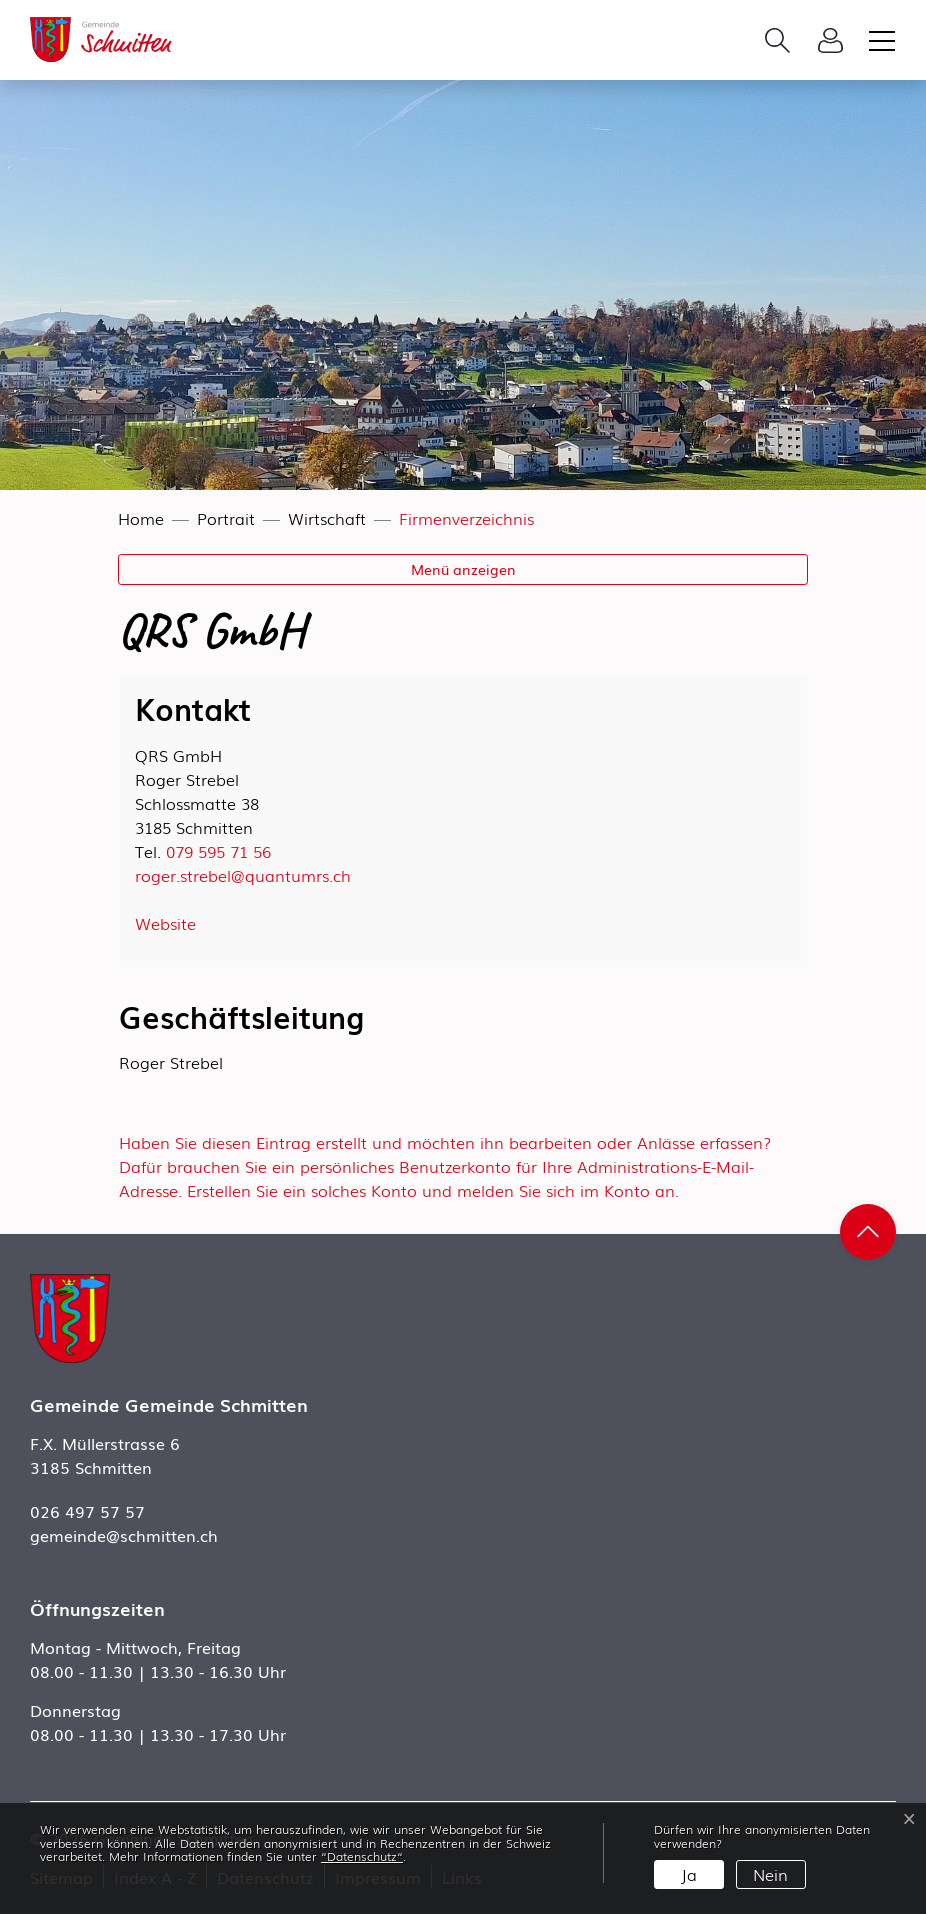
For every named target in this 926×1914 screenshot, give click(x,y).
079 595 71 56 (218, 851)
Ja (689, 1874)
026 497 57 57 (87, 1511)
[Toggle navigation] (879, 40)
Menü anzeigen (463, 569)
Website (165, 923)
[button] (782, 40)
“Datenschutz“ (362, 1856)
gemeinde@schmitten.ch (124, 1535)
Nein (770, 1874)
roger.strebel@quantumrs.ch (243, 875)
